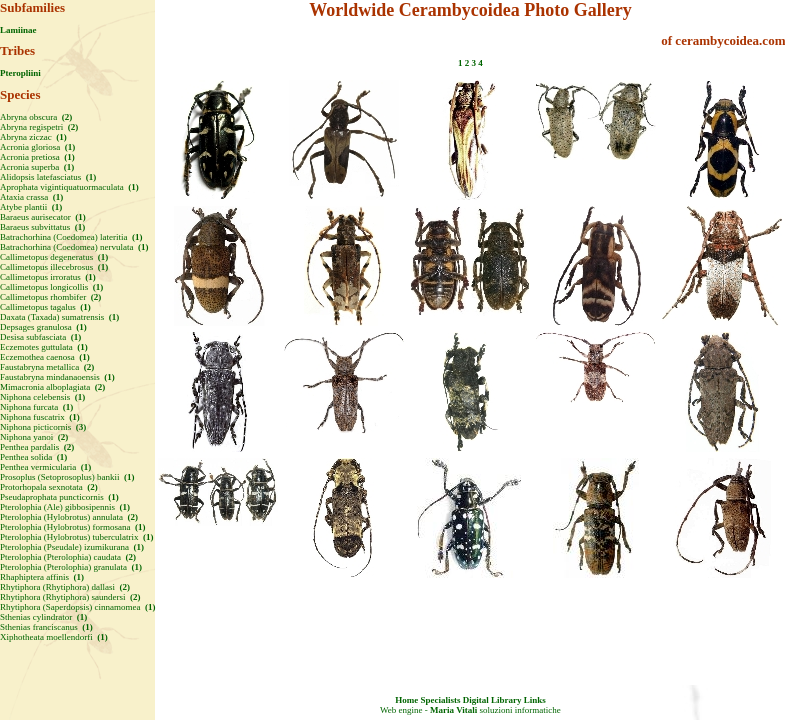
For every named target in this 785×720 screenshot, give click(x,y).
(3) (80, 427)
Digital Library (492, 700)
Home (406, 700)
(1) (60, 137)
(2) (65, 117)
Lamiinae (18, 30)
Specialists (440, 700)
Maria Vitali (453, 710)
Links (535, 700)
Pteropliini (20, 73)
